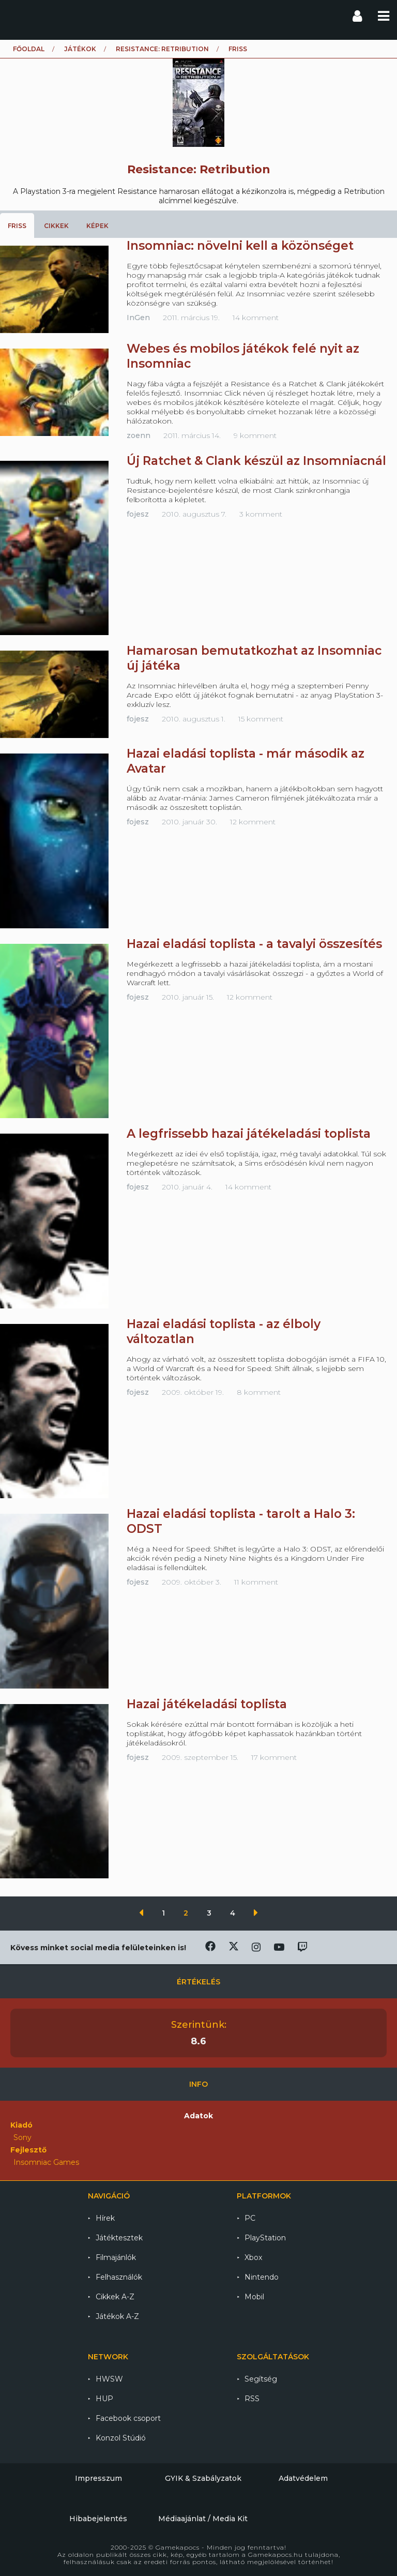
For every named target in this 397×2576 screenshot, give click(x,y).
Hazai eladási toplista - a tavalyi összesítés (254, 944)
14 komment (256, 317)
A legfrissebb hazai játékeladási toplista (249, 1133)
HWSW (109, 2379)
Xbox (253, 2257)
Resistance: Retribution (162, 49)
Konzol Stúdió (121, 2438)
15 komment (260, 719)
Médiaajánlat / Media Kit (203, 2518)
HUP (104, 2398)
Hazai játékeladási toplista (207, 1704)
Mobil (254, 2296)
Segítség (261, 2379)
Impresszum (98, 2478)
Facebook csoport (128, 2418)
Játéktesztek (119, 2237)
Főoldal (28, 49)
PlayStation (265, 2237)
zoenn (138, 435)
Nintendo (262, 2277)
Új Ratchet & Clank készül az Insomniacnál (256, 461)
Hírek (105, 2218)
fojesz (138, 514)
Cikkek (56, 226)
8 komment (259, 1392)
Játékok (80, 49)
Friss (17, 226)
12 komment (253, 821)
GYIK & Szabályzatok (203, 2478)
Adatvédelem (303, 2478)
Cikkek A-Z (115, 2296)
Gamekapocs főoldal (17, 15)
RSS (252, 2398)
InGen (138, 317)
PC (250, 2218)
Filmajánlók (116, 2257)
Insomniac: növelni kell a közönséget (240, 245)
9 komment (255, 435)
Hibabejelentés (98, 2518)
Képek (97, 226)
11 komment (256, 1582)
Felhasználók (119, 2277)
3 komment (260, 514)
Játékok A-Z (117, 2316)
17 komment (274, 1757)
